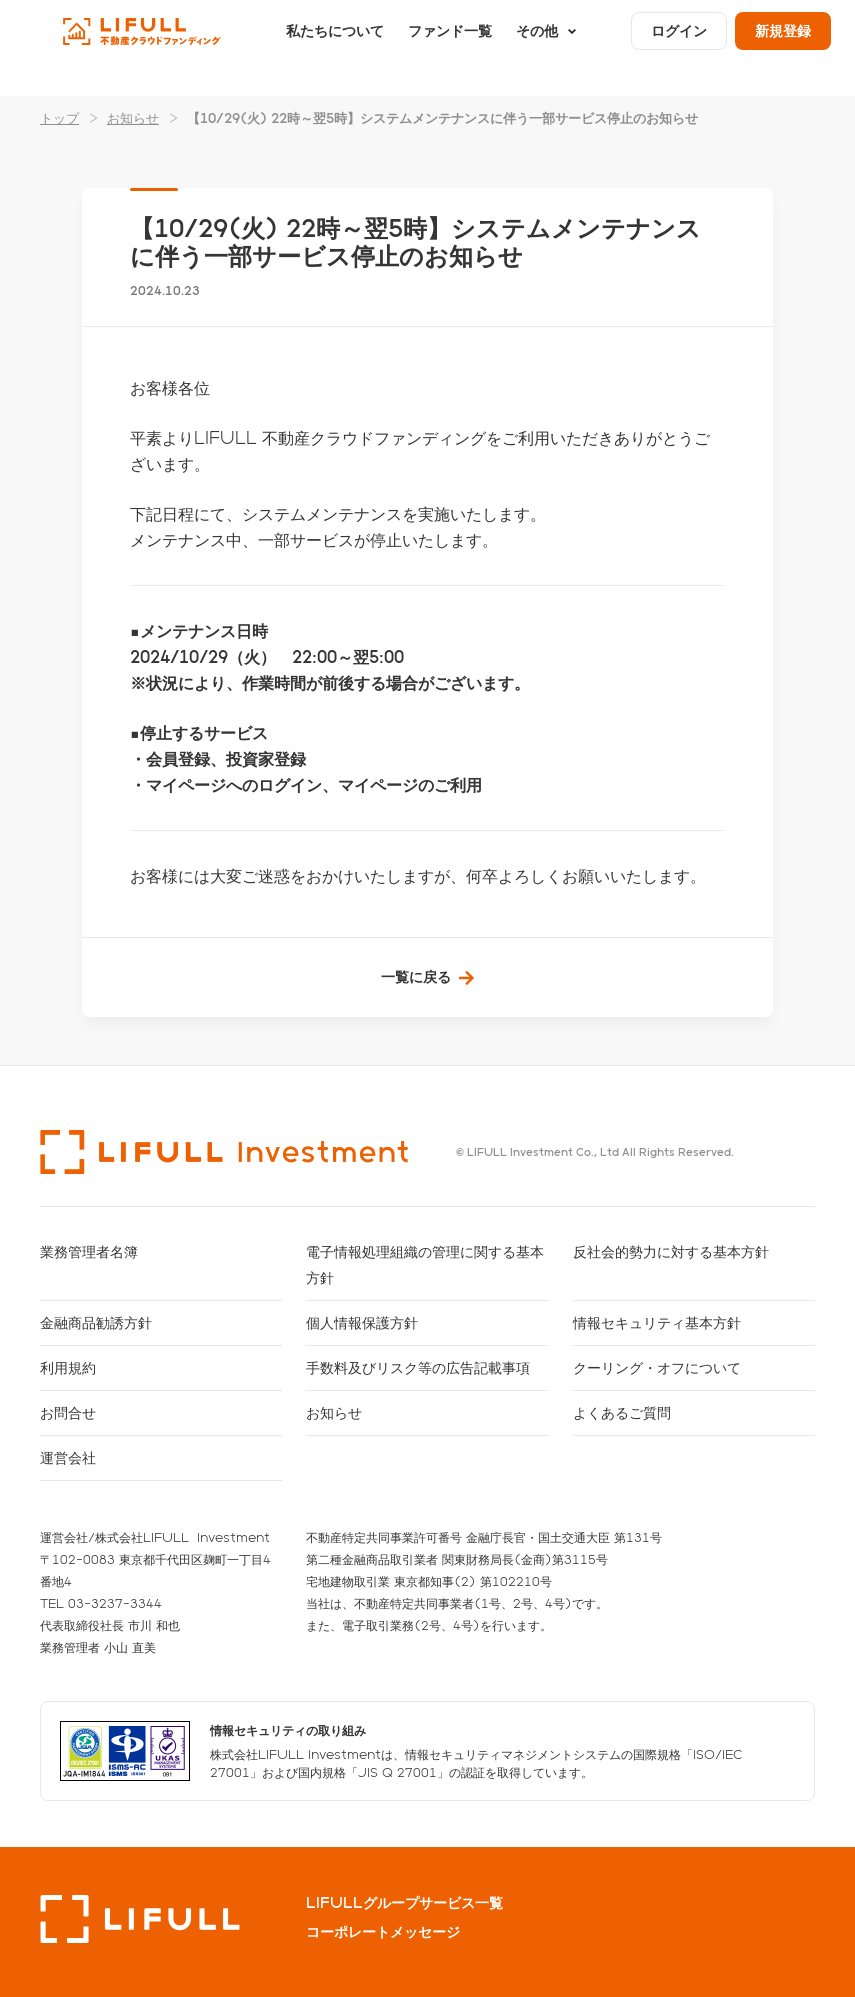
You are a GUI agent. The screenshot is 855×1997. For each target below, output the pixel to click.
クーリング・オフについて (657, 1367)
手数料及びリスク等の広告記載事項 (418, 1367)
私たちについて (335, 47)
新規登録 (783, 47)
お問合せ (68, 1412)
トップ (59, 117)
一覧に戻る (416, 976)
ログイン (679, 47)
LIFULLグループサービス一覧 (404, 1903)
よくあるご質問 (622, 1412)
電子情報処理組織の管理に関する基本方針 (425, 1264)
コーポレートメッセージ (383, 1932)
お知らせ (133, 117)
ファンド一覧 (450, 47)
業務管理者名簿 (89, 1251)
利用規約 (68, 1367)
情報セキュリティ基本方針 (657, 1322)
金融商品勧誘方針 (96, 1322)
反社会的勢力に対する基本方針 (671, 1251)
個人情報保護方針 (362, 1322)
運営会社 (68, 1457)
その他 (537, 47)
